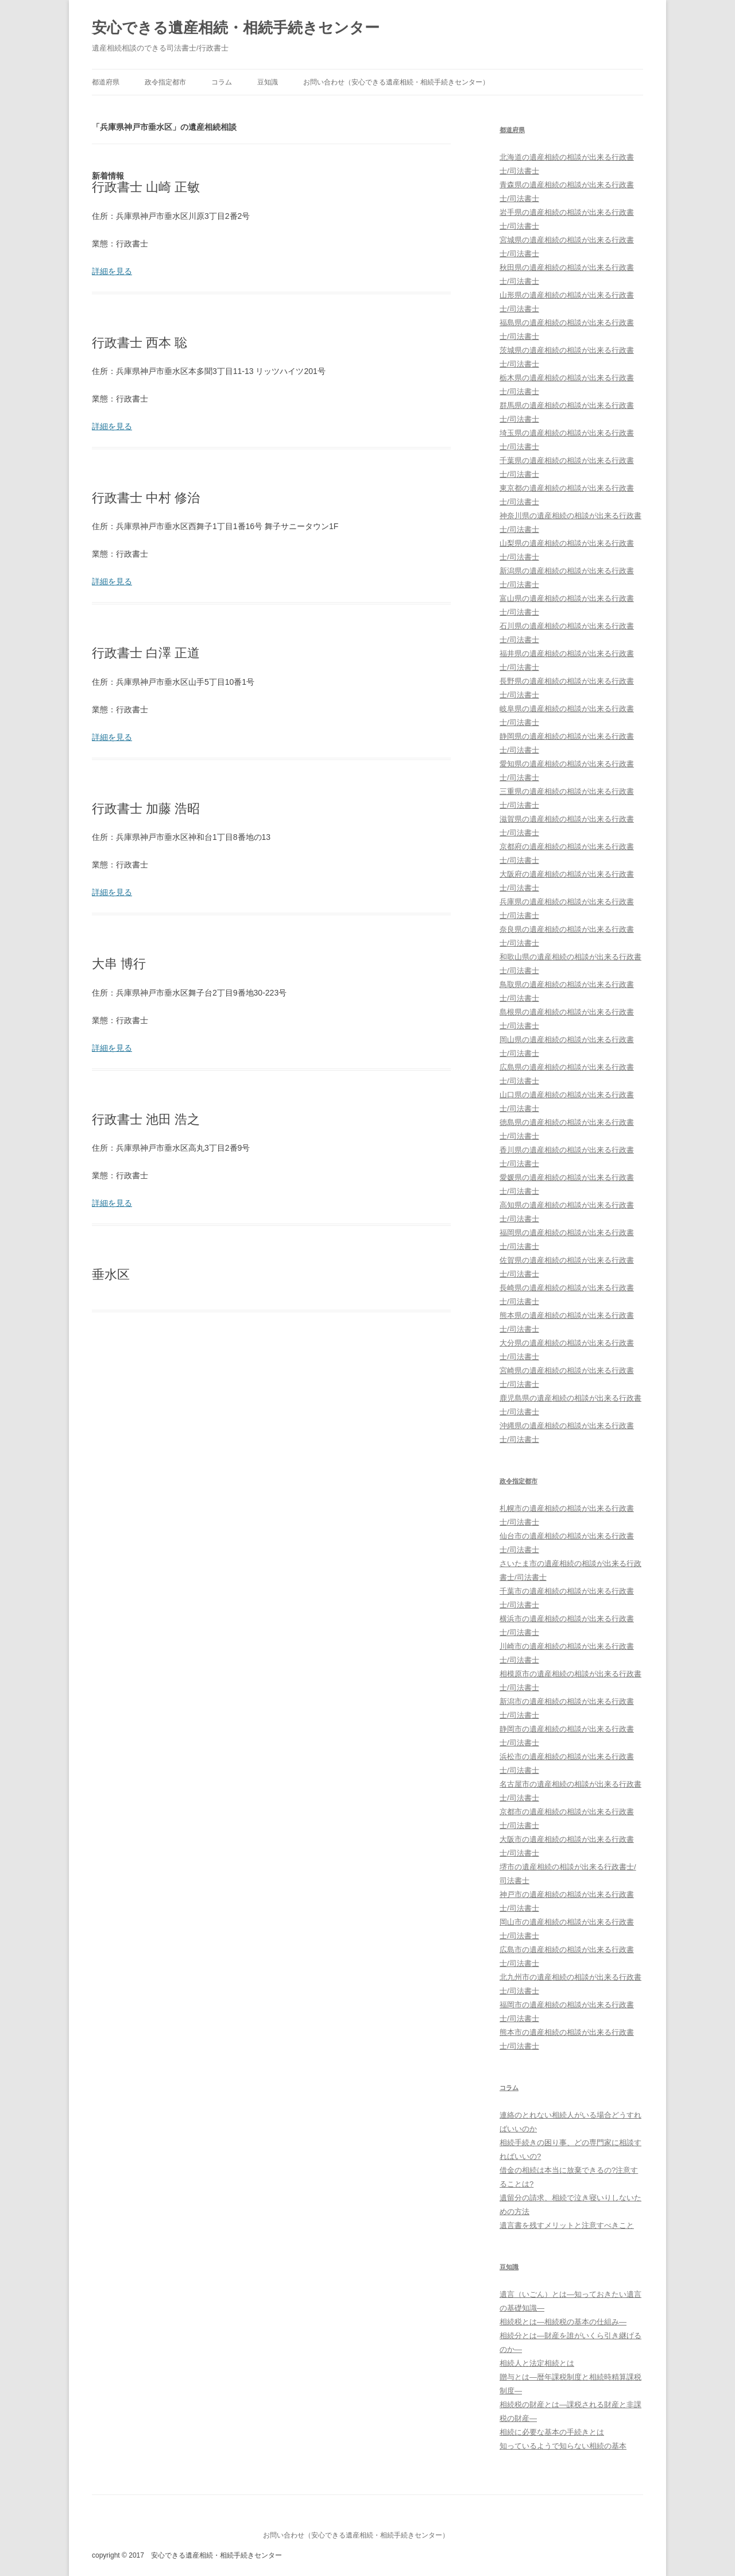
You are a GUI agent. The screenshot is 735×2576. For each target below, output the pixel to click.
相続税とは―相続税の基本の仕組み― (563, 2321)
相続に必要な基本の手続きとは (552, 2432)
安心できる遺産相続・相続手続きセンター (236, 27)
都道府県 (105, 82)
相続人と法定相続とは (537, 2363)
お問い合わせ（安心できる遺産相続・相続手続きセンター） (396, 82)
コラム (221, 82)
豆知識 (267, 82)
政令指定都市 (165, 82)
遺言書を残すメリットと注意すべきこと (567, 2225)
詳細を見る (112, 271)
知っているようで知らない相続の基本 (563, 2446)
